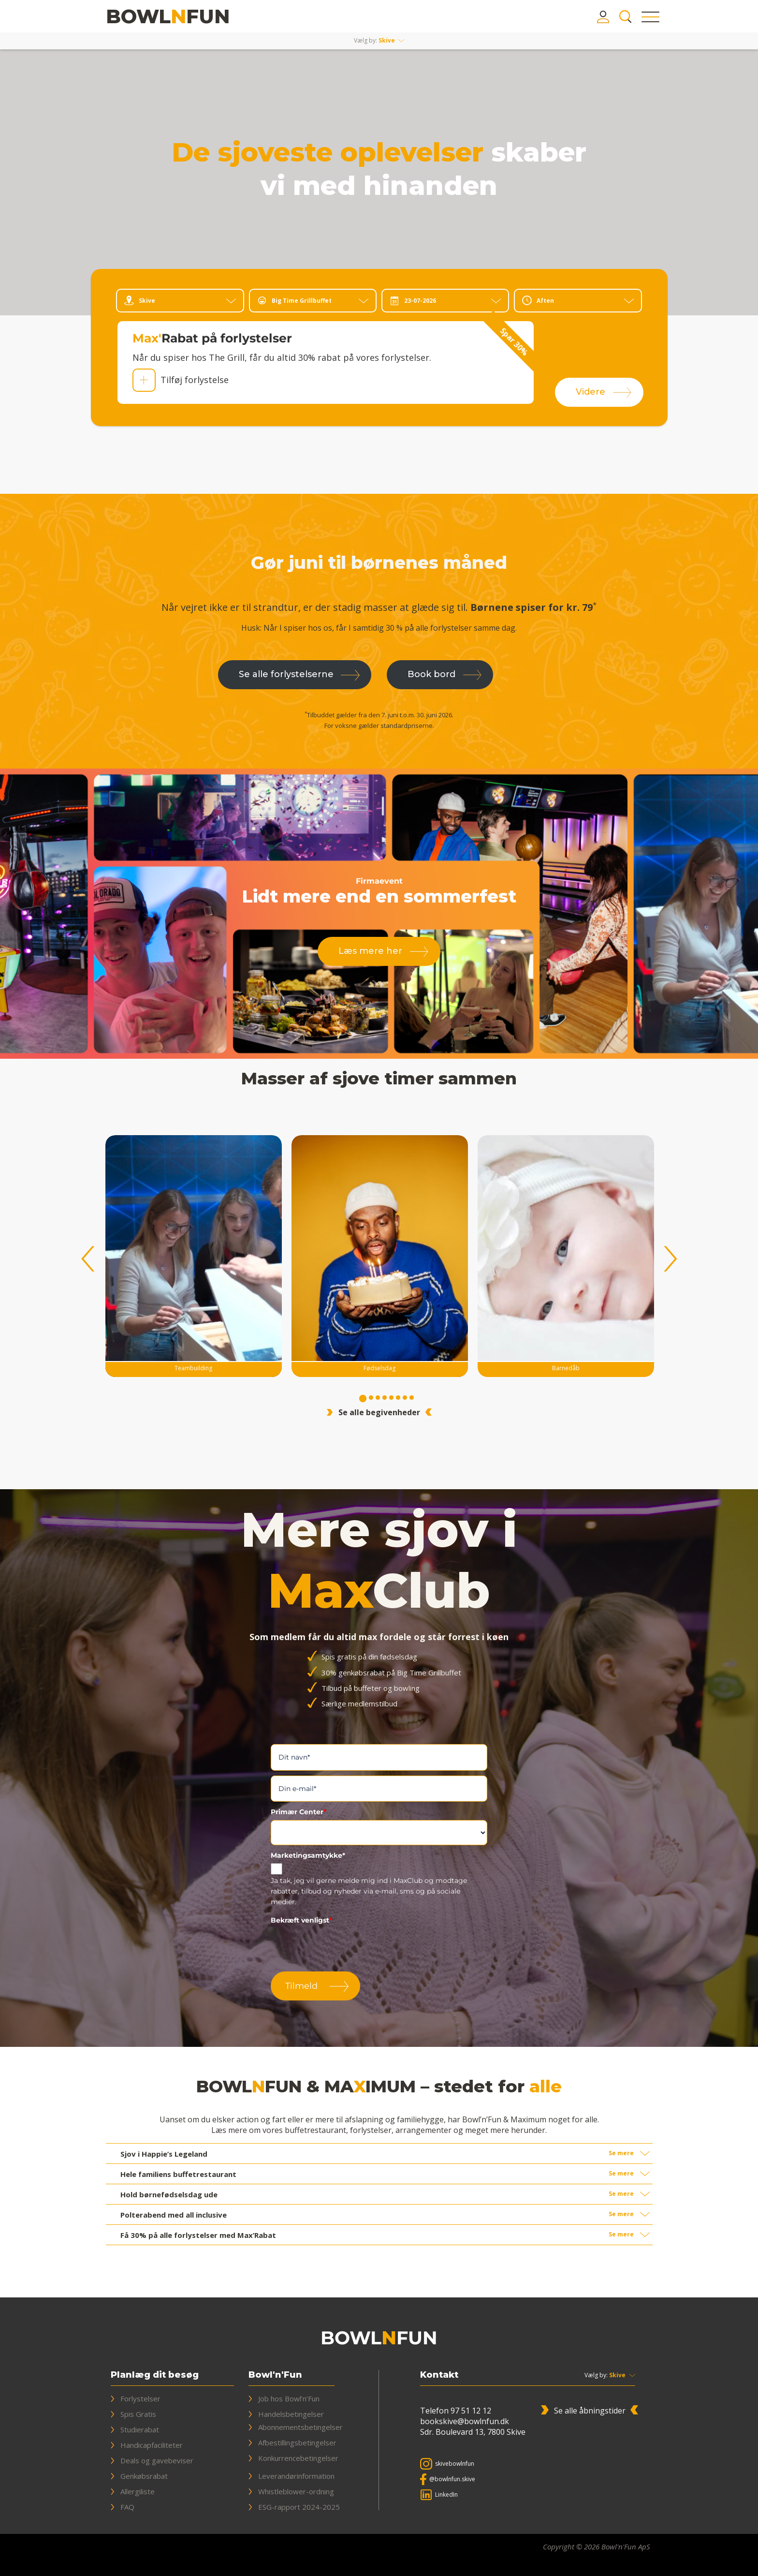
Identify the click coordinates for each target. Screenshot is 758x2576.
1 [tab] (362, 1398)
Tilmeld (301, 1986)
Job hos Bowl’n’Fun (289, 2398)
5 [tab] (391, 1399)
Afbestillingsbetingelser (297, 2442)
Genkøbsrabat (144, 2476)
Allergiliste (137, 2491)
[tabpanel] (380, 1258)
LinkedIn (446, 2494)
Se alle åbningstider (590, 2410)
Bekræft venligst (301, 1920)
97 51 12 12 (471, 2410)
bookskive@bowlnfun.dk (464, 2421)
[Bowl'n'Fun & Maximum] (168, 16)
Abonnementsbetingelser (300, 2427)
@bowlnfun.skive (452, 2479)
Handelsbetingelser (291, 2414)
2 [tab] (371, 1399)
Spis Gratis (138, 2414)
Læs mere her (370, 951)
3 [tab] (378, 1399)
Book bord (431, 674)
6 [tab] (398, 1399)
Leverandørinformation (296, 2476)
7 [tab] (405, 1399)
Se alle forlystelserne (286, 674)
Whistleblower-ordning (296, 2491)
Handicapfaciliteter (151, 2445)
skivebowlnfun (454, 2463)
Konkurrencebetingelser (298, 2458)
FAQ (127, 2507)
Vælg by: (596, 2375)
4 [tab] (384, 1399)
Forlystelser (140, 2398)
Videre (590, 391)
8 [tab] (411, 1399)
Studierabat (139, 2429)
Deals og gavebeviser (156, 2460)
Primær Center (298, 1811)
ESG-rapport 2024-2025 (299, 2507)
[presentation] (344, 1947)
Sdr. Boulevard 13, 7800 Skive (472, 2432)
